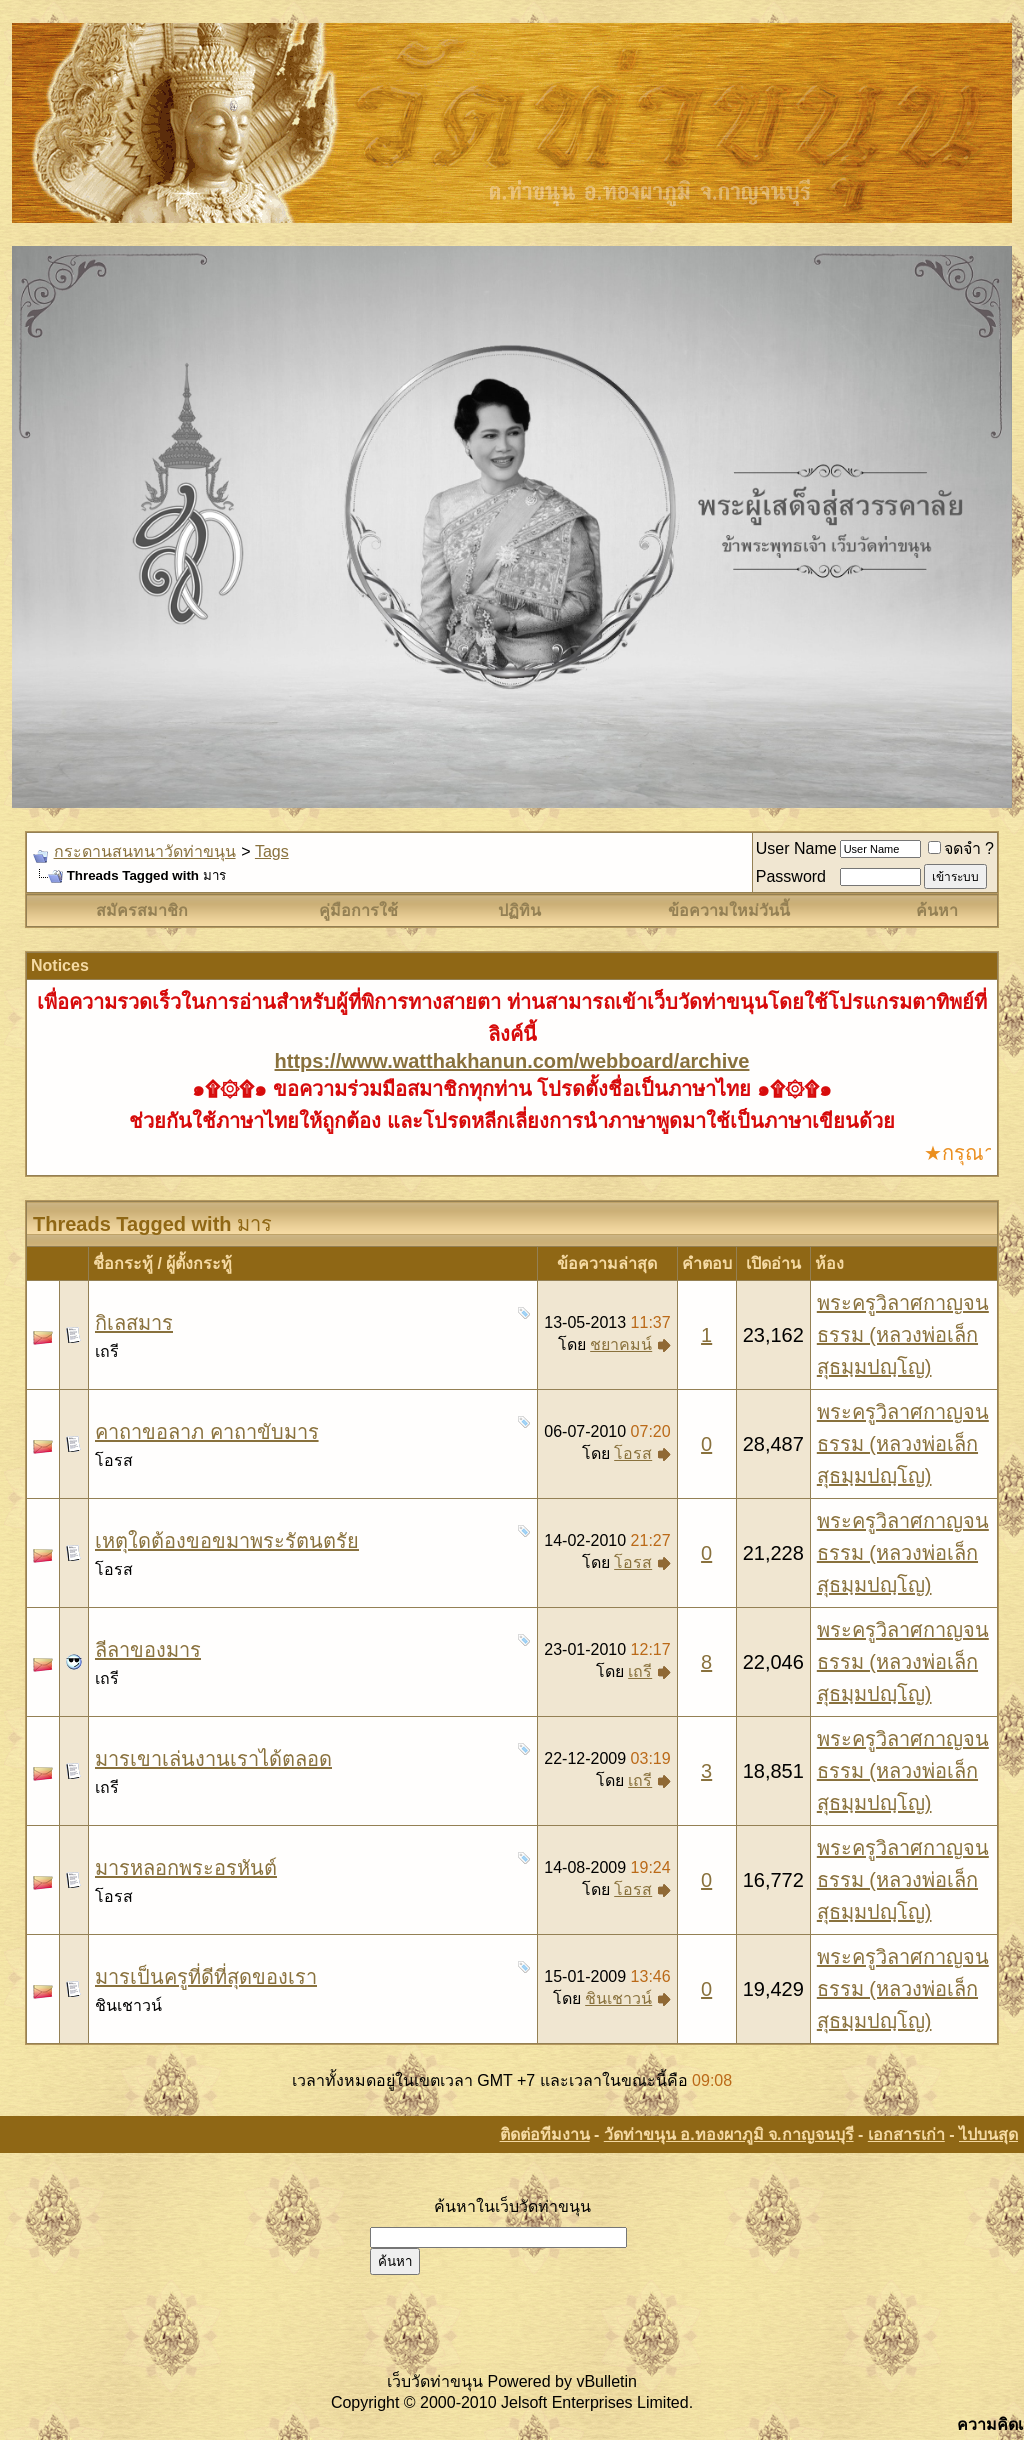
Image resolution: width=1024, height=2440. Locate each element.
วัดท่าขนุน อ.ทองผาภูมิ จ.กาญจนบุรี (729, 2134)
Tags (272, 851)
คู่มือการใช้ (358, 910)
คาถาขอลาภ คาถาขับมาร (207, 1432)
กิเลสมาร (134, 1323)
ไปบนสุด (988, 2134)
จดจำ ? (961, 848)
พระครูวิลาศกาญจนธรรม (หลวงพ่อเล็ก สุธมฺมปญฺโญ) (903, 1335)
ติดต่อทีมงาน (545, 2134)
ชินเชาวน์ (128, 2005)
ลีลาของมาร (148, 1650)
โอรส (114, 1460)
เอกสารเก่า (906, 2134)
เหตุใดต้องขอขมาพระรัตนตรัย (227, 1541)
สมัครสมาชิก (142, 910)
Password (791, 876)
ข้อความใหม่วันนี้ (729, 910)
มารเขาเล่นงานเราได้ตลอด (213, 1759)
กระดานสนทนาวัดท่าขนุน (145, 851)
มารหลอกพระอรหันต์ (186, 1868)
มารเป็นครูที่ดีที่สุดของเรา (206, 1977)
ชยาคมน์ (621, 1344)
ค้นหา (937, 910)
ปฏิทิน (519, 910)
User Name (796, 848)
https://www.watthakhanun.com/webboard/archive (512, 1061)
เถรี (107, 1351)
